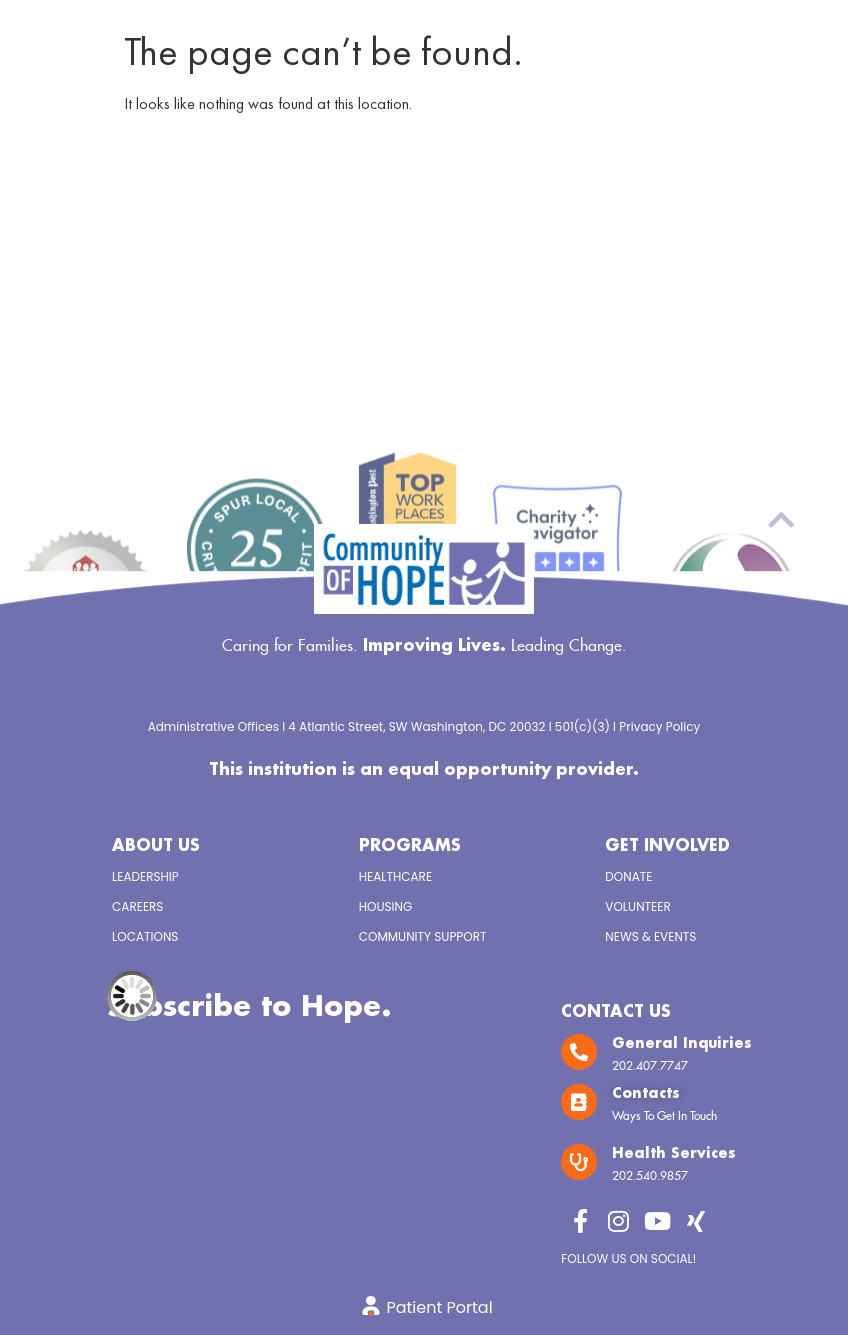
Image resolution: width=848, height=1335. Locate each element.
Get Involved (667, 846)
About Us (156, 846)
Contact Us (616, 1012)
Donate (628, 876)
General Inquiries (682, 1044)
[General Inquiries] (579, 1052)
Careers (137, 906)
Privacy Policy (659, 726)
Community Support (423, 936)
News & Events (650, 936)
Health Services (674, 1154)
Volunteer (637, 906)
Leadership (145, 876)
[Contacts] (579, 1102)
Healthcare (395, 876)
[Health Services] (579, 1162)
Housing (386, 906)
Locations (145, 936)
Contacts (646, 1094)
